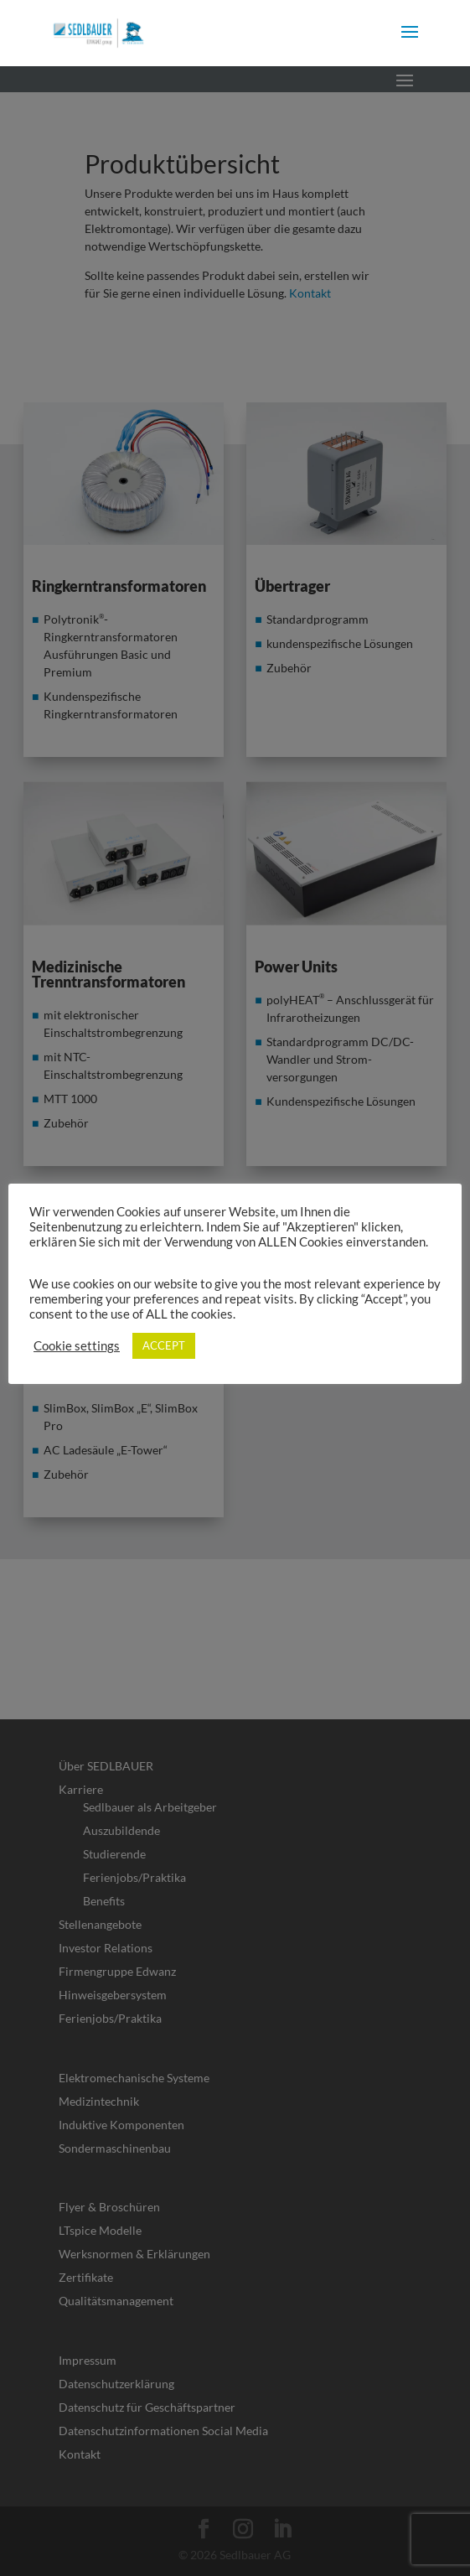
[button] (409, 42)
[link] (98, 31)
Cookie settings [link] (77, 1346)
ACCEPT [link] (163, 1345)
